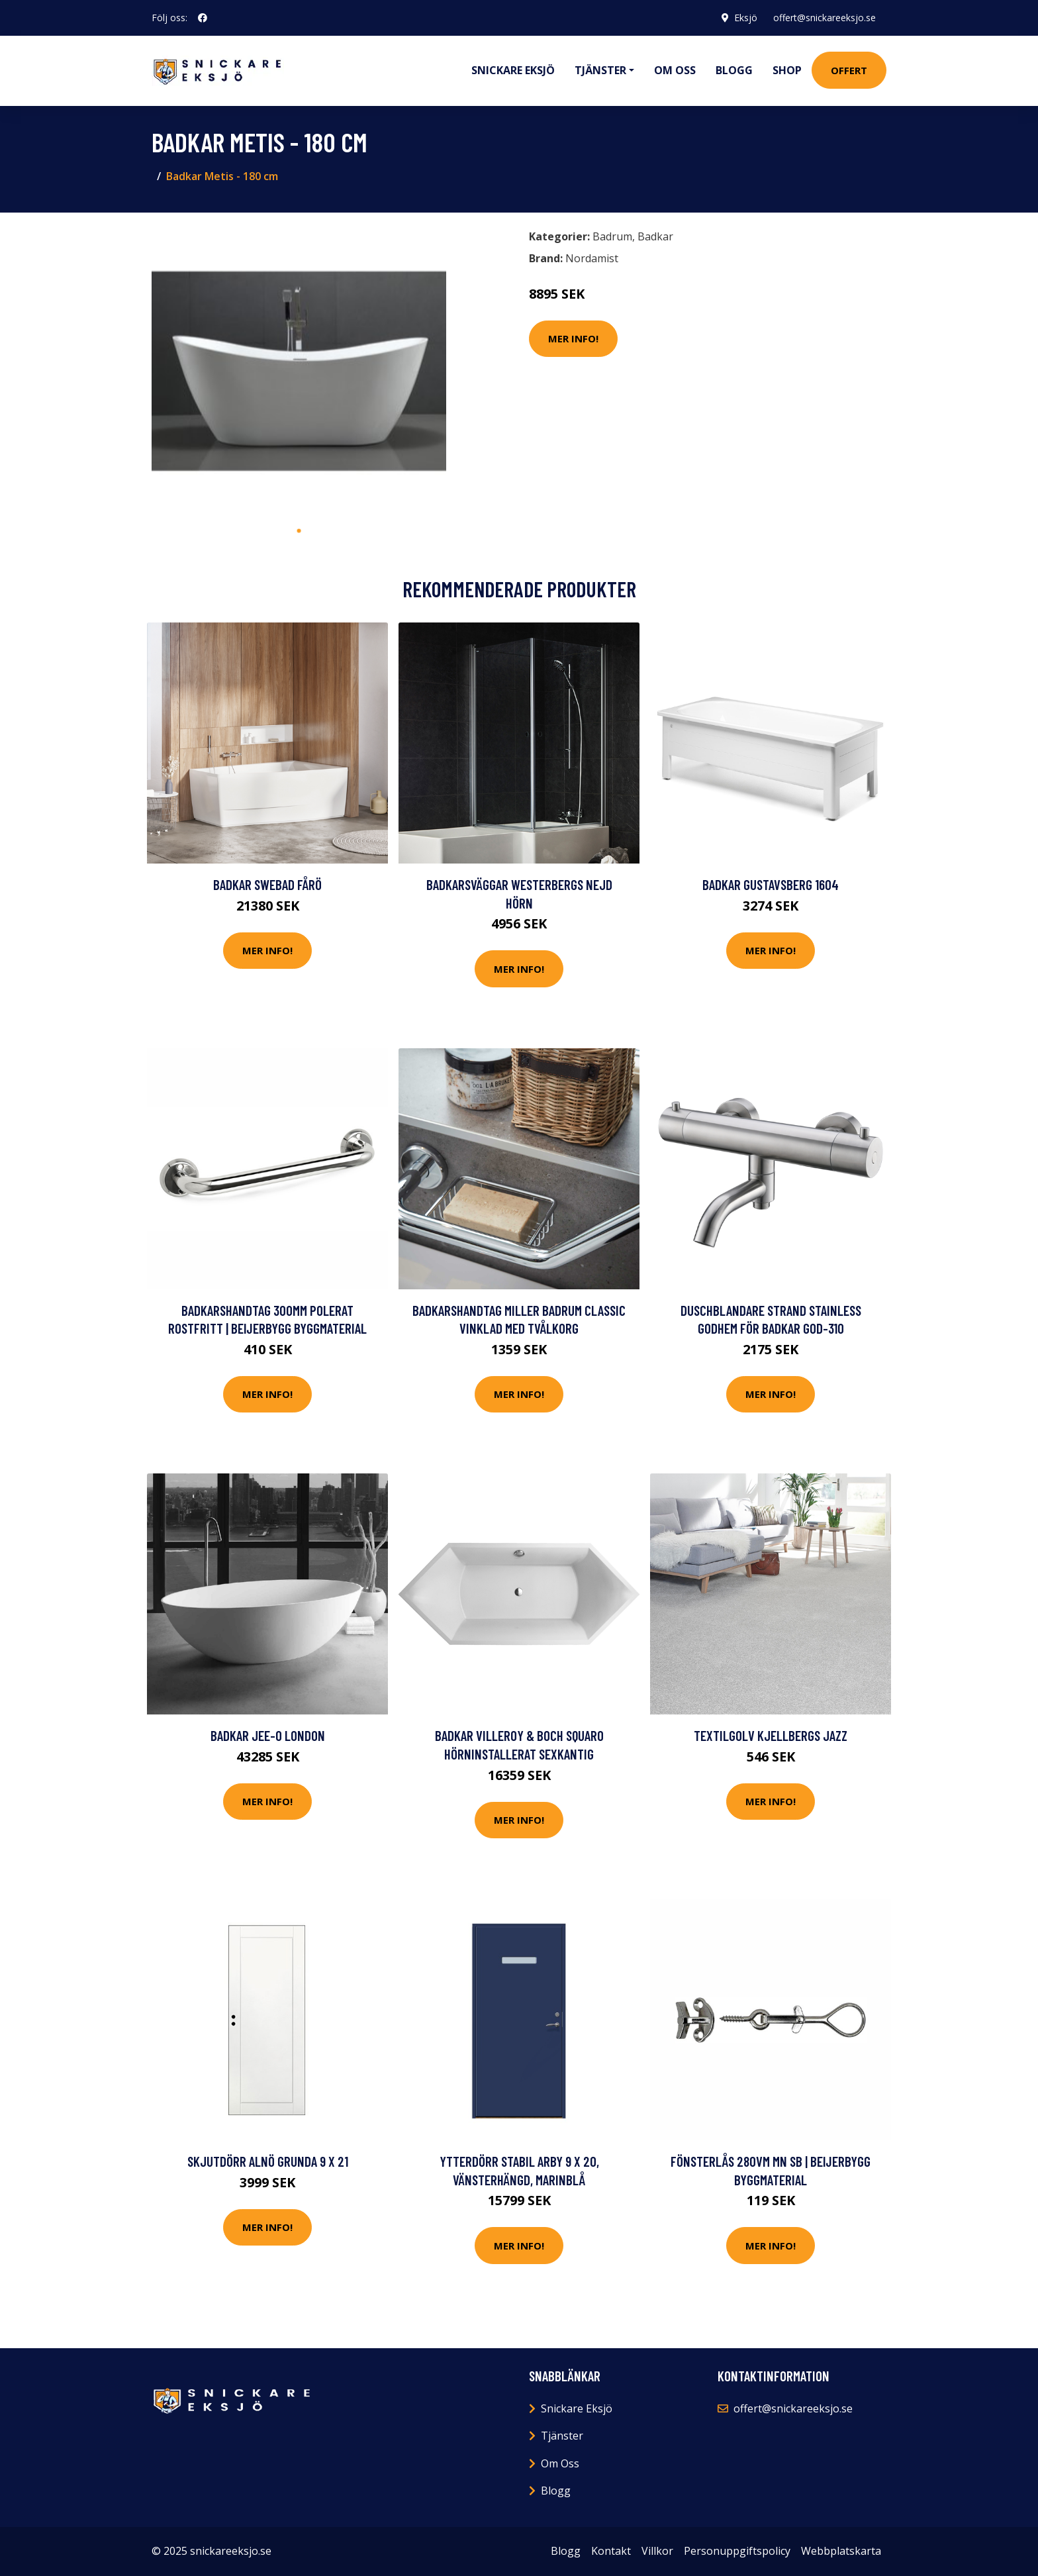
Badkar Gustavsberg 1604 (770, 884)
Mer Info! (573, 338)
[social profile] (202, 17)
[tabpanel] (299, 370)
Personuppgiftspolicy (737, 2551)
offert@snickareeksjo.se (824, 17)
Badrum (612, 236)
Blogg (734, 70)
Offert (849, 70)
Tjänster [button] (600, 70)
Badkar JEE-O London (268, 1735)
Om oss (675, 70)
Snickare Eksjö (513, 70)
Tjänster (562, 2435)
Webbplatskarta (841, 2551)
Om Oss (560, 2463)
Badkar (655, 236)
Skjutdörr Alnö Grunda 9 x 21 (267, 2161)
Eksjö (745, 17)
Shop (787, 70)
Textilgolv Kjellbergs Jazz (770, 1735)
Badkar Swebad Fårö (267, 884)
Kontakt (611, 2551)
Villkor (657, 2551)
